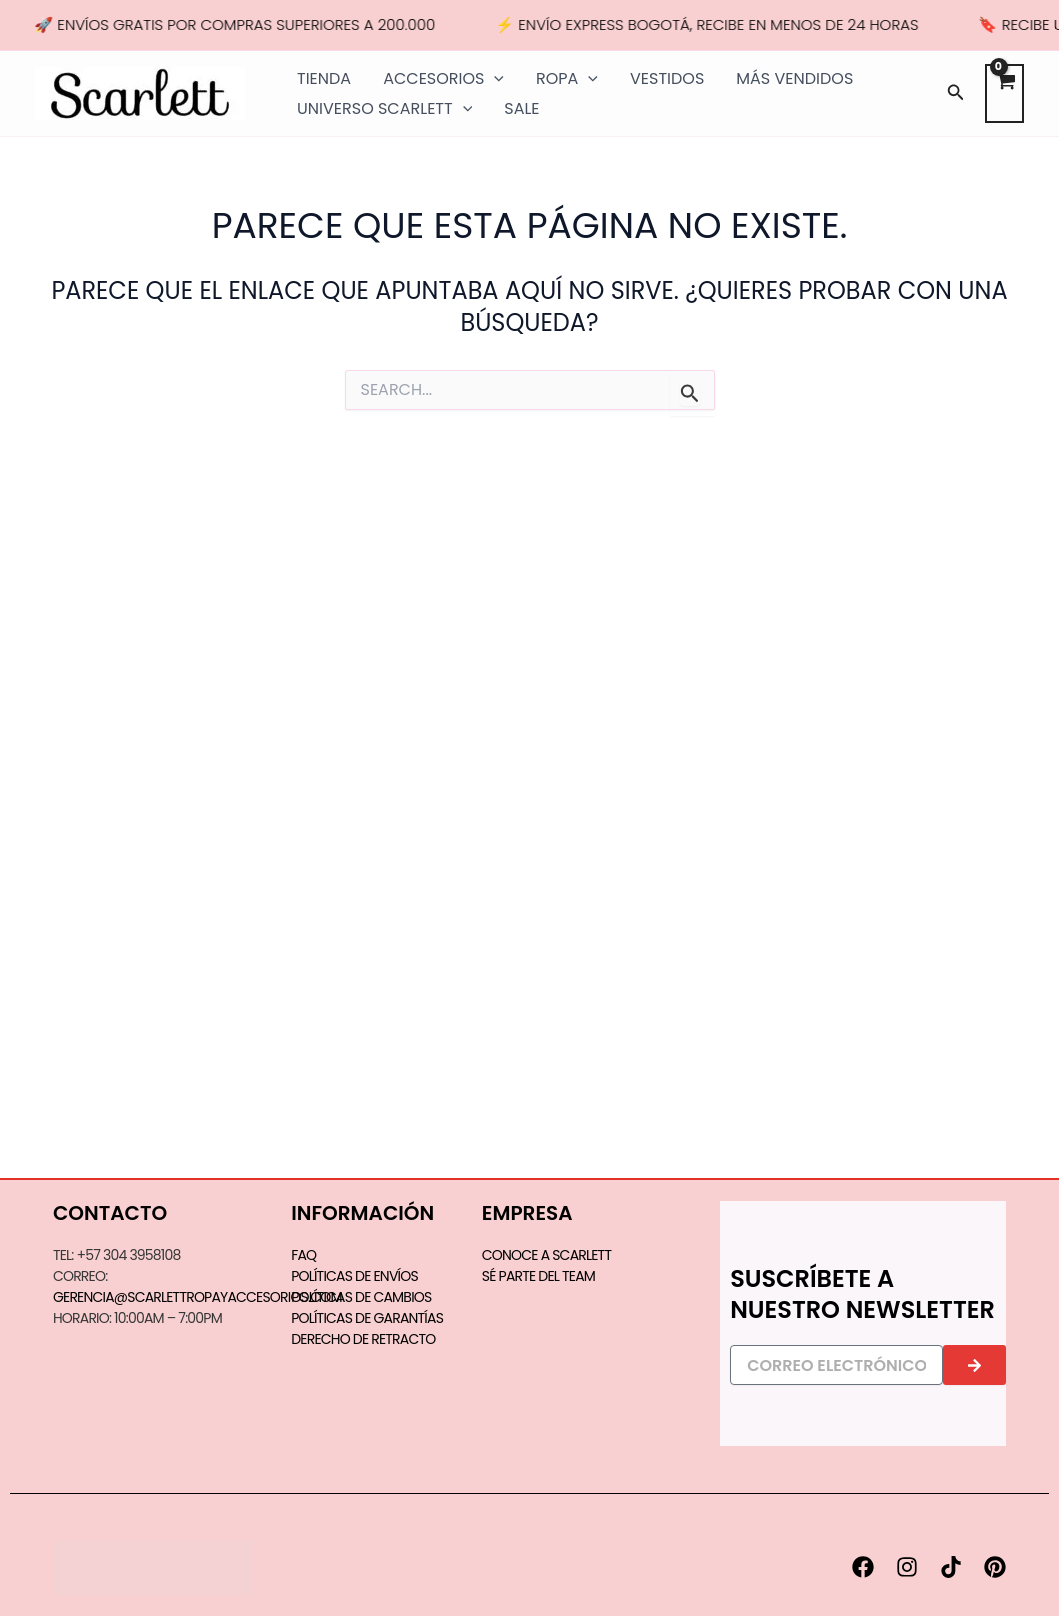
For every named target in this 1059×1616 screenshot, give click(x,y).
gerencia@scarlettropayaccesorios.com (197, 1297)
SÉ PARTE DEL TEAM (538, 1276)
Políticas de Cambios (361, 1297)
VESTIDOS (667, 78)
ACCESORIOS (443, 79)
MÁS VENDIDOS (794, 78)
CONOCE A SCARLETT (546, 1255)
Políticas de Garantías (367, 1318)
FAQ (303, 1255)
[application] (494, 79)
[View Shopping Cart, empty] (1004, 93)
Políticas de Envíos (354, 1276)
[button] (956, 94)
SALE (521, 108)
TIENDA (324, 78)
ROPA (567, 79)
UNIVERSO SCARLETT (384, 109)
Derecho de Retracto (363, 1339)
